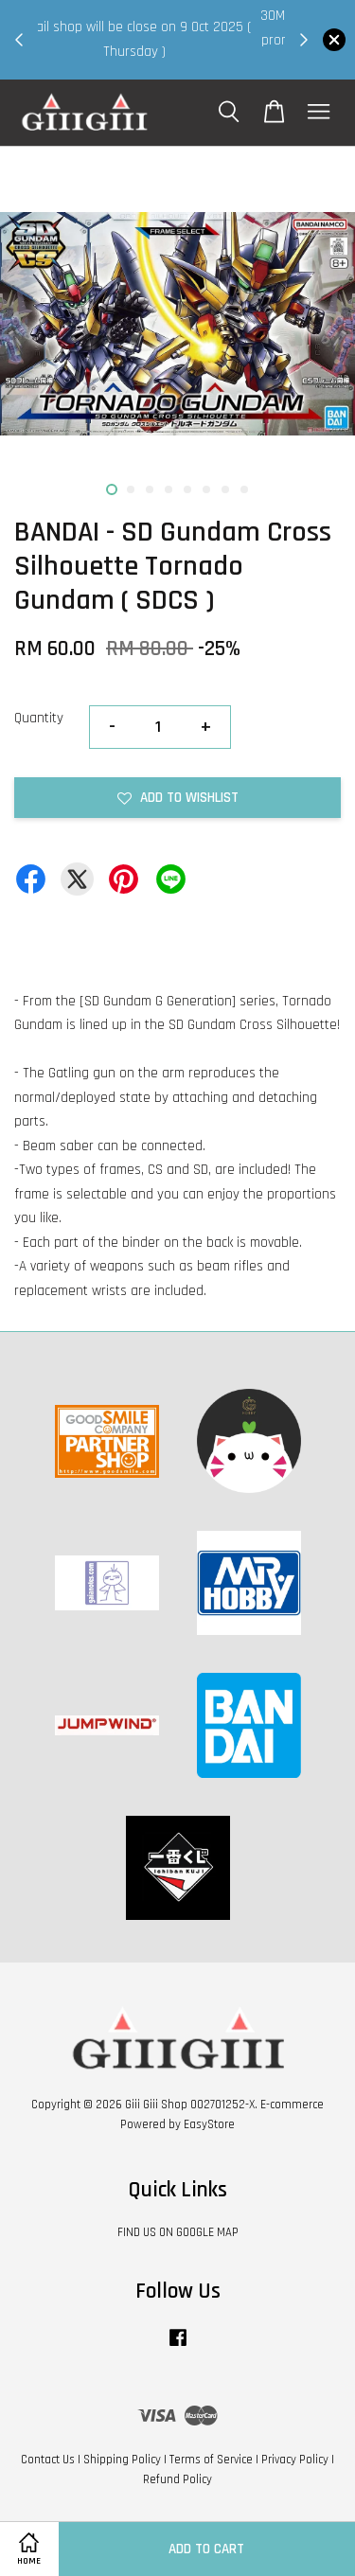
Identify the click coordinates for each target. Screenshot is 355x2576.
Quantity (38, 718)
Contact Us (48, 2459)
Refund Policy (177, 2479)
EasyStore (209, 2124)
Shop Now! (166, 63)
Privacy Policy (294, 2459)
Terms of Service (211, 2459)
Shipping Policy (122, 2459)
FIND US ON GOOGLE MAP (178, 2232)
